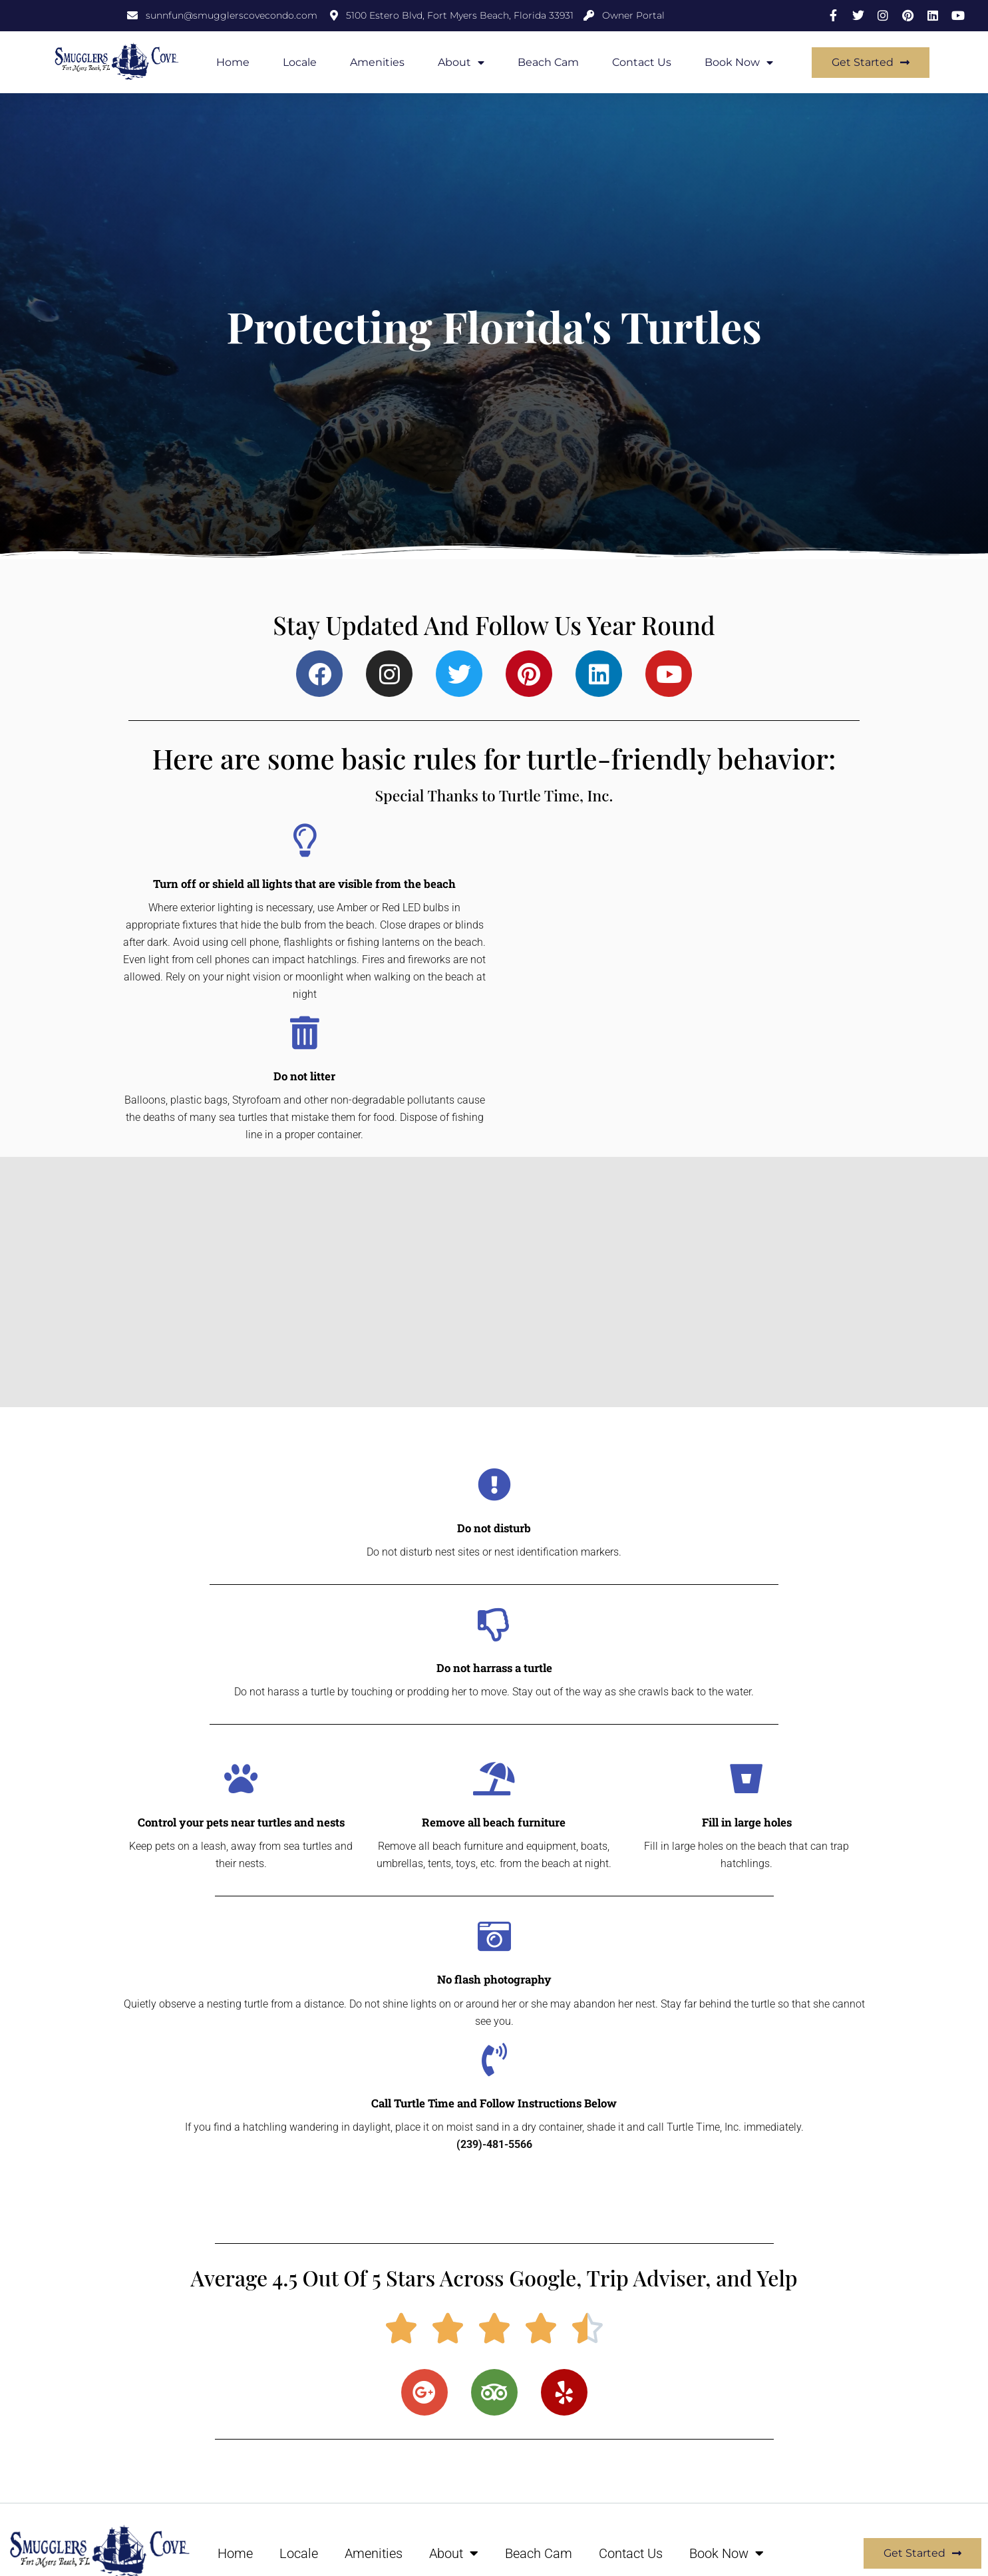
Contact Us (641, 62)
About (461, 63)
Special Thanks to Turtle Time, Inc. (494, 794)
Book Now (739, 63)
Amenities (377, 62)
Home (232, 62)
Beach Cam (548, 62)
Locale (300, 62)
